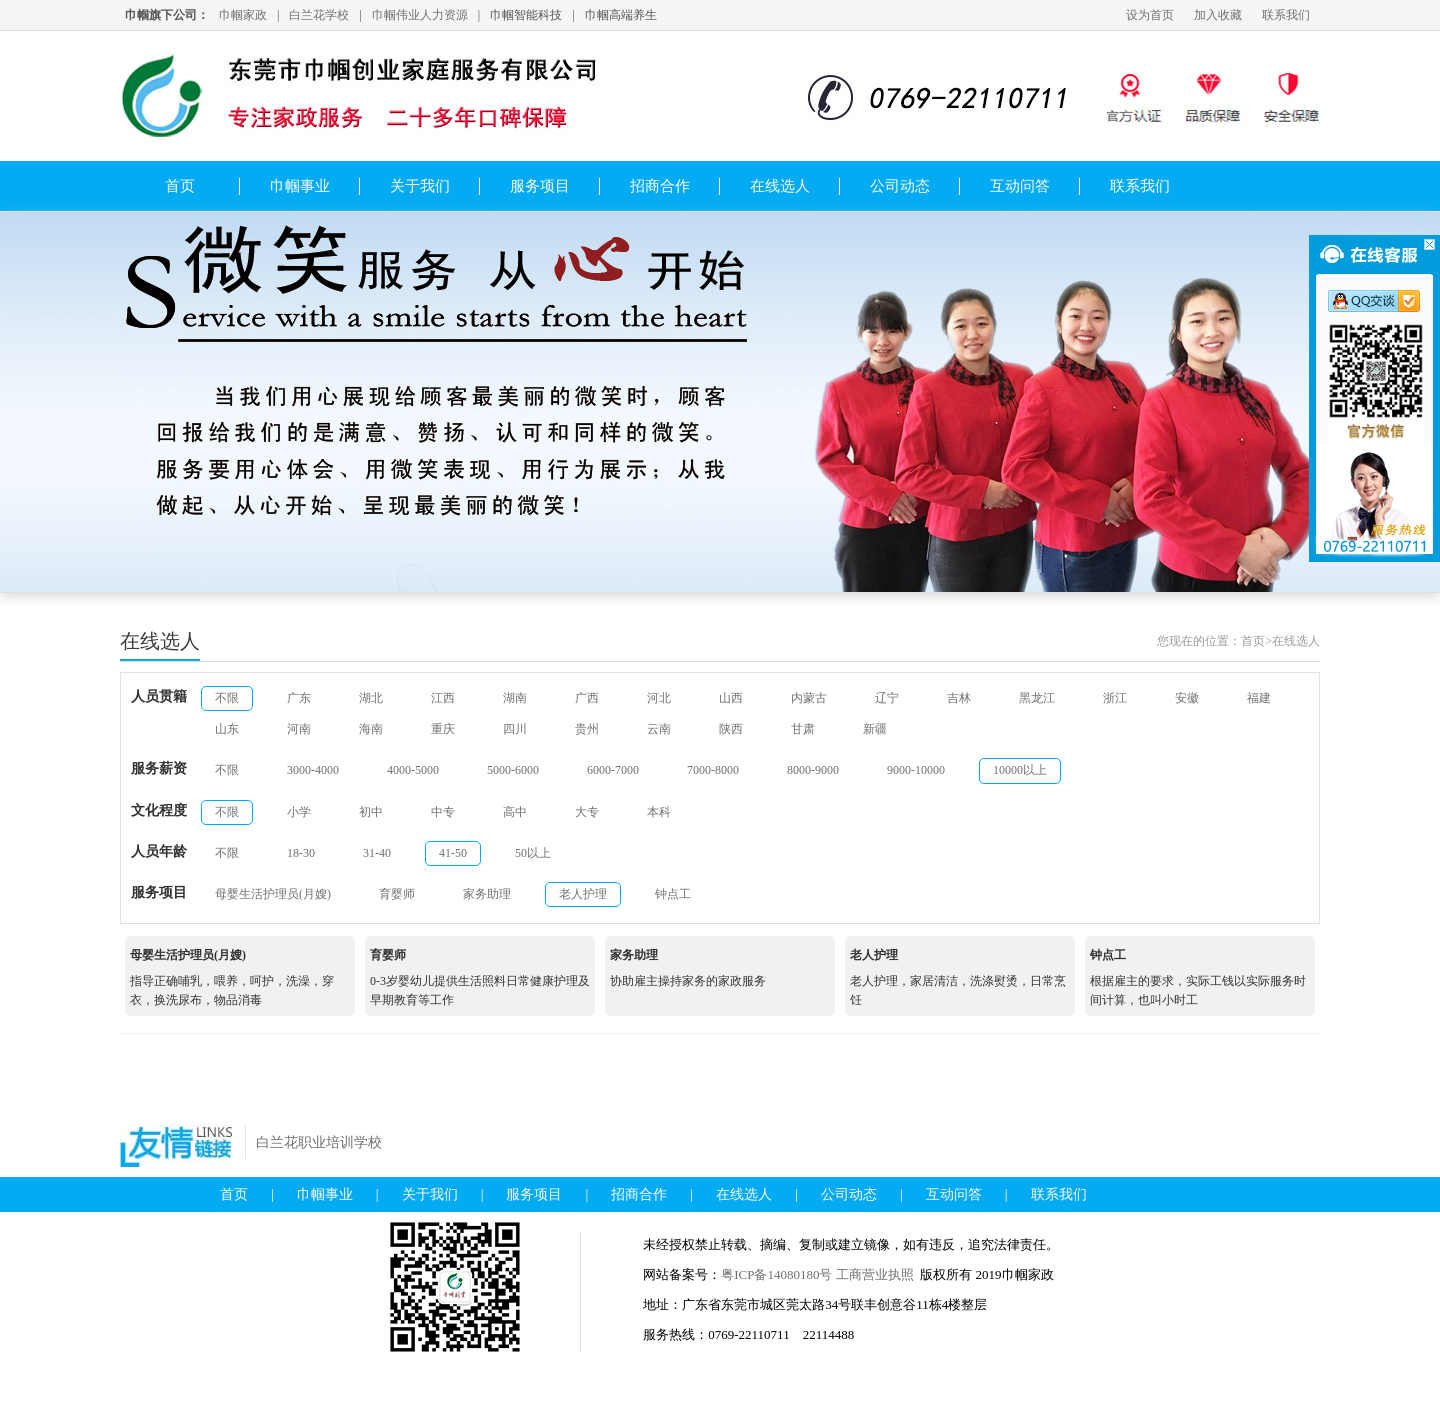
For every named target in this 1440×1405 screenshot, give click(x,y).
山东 (227, 729)
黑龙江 (1037, 698)
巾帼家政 (243, 15)
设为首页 (1150, 15)
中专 (443, 812)
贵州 (587, 729)
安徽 (1187, 698)
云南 (659, 729)
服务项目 (540, 186)
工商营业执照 (875, 1274)
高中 (515, 812)
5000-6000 (513, 770)
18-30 (301, 853)
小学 (299, 812)
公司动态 (900, 186)
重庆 (443, 729)
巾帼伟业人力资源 (420, 15)
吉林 (959, 698)
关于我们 (420, 186)
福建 (1259, 698)
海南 (371, 729)
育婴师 (397, 894)
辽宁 (887, 698)
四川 (515, 729)
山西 (731, 698)
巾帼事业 (300, 186)
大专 (587, 812)
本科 (659, 812)
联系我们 (1286, 15)
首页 (180, 186)
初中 (371, 812)
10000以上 (1020, 770)
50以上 (533, 853)
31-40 (377, 853)
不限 (227, 698)
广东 (299, 698)
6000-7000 (613, 770)
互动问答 (1020, 186)
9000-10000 (916, 770)
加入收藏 (1218, 15)
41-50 (453, 853)
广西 (587, 698)
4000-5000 (413, 770)
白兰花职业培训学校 (319, 1142)
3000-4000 (313, 770)
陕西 (731, 729)
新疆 (875, 729)
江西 (443, 698)
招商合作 (660, 186)
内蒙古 (809, 698)
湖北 (371, 698)
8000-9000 (813, 770)
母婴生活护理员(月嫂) (273, 894)
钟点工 (673, 894)
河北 (659, 698)
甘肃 (803, 729)
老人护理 (583, 894)
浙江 (1115, 698)
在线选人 (780, 186)
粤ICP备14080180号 (778, 1274)
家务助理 (487, 894)
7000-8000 (713, 770)
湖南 (515, 698)
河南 (299, 729)
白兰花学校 (319, 15)
